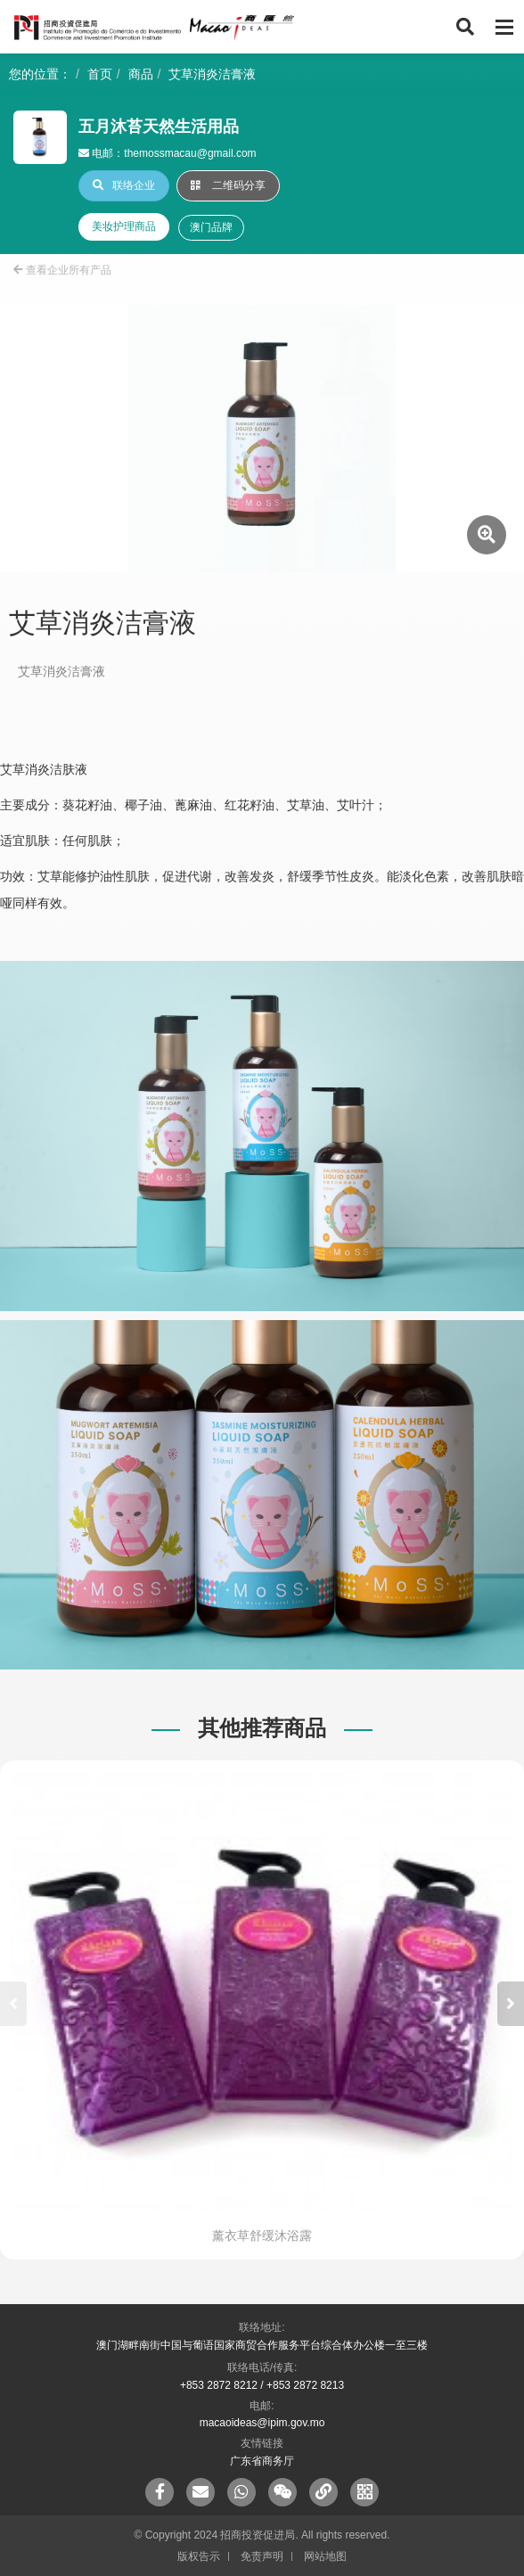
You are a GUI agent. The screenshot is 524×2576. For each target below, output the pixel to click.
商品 (140, 74)
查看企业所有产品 (62, 270)
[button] (510, 2003)
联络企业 (124, 185)
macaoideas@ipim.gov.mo (262, 2422)
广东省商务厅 (262, 2461)
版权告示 (198, 2556)
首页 (99, 74)
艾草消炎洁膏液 (212, 74)
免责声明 (262, 2556)
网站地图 (325, 2556)
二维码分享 (228, 185)
